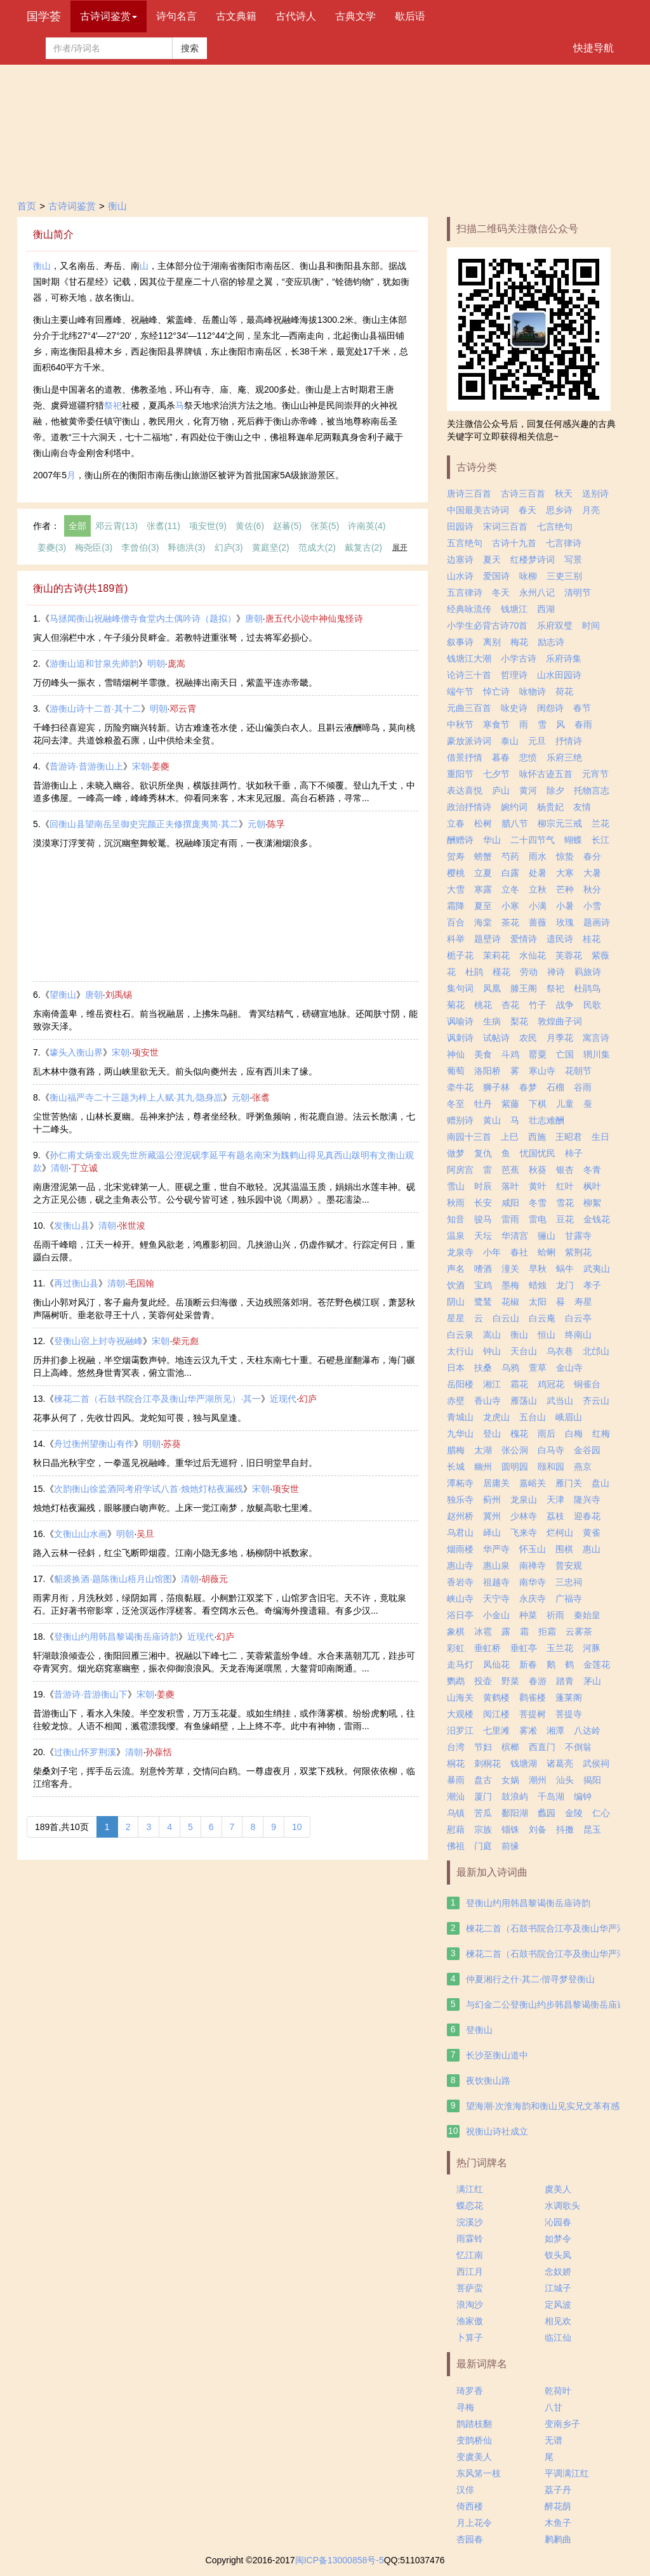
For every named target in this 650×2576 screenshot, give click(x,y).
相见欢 (558, 2321)
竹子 (538, 1005)
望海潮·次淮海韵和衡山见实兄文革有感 (543, 2106)
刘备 (538, 1829)
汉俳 (465, 2490)
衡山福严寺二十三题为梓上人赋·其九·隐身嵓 (136, 1097)
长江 (600, 840)
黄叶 (538, 1186)
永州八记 (537, 592)
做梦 (456, 1153)
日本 (456, 1368)
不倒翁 (578, 1747)
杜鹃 (474, 972)
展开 (400, 547)
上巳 (510, 1137)
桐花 (456, 1763)
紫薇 (600, 955)
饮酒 (456, 1285)
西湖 (546, 609)
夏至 (483, 906)
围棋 (564, 1549)
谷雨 (583, 1087)
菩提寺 (568, 1714)
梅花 (519, 642)
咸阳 (510, 1203)
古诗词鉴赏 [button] (108, 16)
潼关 (510, 1269)
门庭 (483, 1846)
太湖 (483, 1450)
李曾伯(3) (140, 547)
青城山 (460, 1417)
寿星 (583, 1302)
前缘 (510, 1846)
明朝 (156, 663)
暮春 (501, 757)
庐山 (501, 790)
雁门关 (568, 1483)
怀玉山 (532, 1549)
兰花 (600, 823)
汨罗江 (460, 1730)
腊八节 (514, 823)
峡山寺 (460, 1598)
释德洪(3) (186, 547)
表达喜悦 (464, 790)
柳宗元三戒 (560, 823)
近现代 (283, 1399)
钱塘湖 (523, 1763)
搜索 (190, 48)
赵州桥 (460, 1516)
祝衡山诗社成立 (497, 2131)
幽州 (483, 1466)
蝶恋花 (469, 2205)
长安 (483, 1203)
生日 (600, 1137)
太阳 (538, 1302)
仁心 (601, 1813)
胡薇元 (214, 1579)
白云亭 (578, 1318)
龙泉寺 (460, 1252)
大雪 (456, 889)
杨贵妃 (550, 807)
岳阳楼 (460, 1384)
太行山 (460, 1351)
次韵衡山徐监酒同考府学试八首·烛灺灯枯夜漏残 (148, 1489)
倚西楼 (469, 2506)
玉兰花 (560, 1648)
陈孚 (276, 824)
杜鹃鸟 (587, 988)
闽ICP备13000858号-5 (339, 2560)
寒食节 (496, 724)
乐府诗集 (563, 658)
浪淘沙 (469, 2304)
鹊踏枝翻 (474, 2424)
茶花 (510, 922)
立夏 (483, 873)
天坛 (483, 1236)
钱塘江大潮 (469, 658)
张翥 (261, 1097)
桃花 (483, 1005)
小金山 (496, 1615)
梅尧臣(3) (93, 547)
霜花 (519, 1384)
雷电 (538, 1219)
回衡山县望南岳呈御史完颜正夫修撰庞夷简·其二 (144, 824)
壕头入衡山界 (76, 1052)
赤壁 (456, 1401)
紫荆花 (578, 1252)
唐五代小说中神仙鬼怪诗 (314, 618)
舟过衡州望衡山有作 (94, 1444)
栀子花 (460, 955)
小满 (538, 906)
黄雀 (591, 1532)
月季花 (560, 1038)
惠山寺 (460, 1565)
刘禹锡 (118, 995)
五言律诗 (464, 592)
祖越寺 (496, 1582)
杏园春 (469, 2539)
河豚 (591, 1648)
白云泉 (460, 1335)
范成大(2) (317, 547)
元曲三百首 (469, 708)
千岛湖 (551, 1796)
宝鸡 (483, 1285)
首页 (26, 205)
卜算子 (469, 2337)
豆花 (565, 1219)
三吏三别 (564, 576)
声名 (456, 1269)
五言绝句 (464, 543)
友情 (582, 807)
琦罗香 (469, 2391)
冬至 (456, 1104)
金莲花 (596, 1664)
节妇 (483, 1747)
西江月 (469, 2271)
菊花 (456, 1005)
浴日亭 (460, 1615)
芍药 (510, 856)
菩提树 (532, 1714)
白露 (510, 873)
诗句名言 (176, 16)
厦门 (483, 1796)
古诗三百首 (523, 493)
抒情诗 (568, 741)
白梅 (574, 1434)
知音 (456, 1219)
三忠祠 (568, 1582)
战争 (565, 1005)
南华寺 (532, 1582)
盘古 (483, 1780)
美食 (483, 1054)
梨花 (519, 1021)
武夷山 (596, 1269)
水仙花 (532, 955)
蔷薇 (538, 922)
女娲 (510, 1780)
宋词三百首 (505, 526)
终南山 (578, 1335)
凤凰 (492, 988)
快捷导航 (593, 47)
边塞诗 (460, 559)
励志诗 (551, 642)
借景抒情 (464, 757)
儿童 (565, 1104)
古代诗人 (295, 16)
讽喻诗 (460, 1021)
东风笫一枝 (478, 2473)
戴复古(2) (363, 547)
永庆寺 (532, 1598)
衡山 (117, 205)
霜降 (456, 906)
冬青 (592, 1170)
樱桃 (456, 873)
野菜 (510, 1681)
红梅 (601, 1434)
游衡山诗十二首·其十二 (95, 708)
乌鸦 (510, 1368)
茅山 (592, 1681)
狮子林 (496, 1087)
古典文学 (355, 16)
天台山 (523, 1351)
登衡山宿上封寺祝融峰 (98, 1341)
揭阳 (592, 1780)
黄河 (528, 790)
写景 (573, 559)
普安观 (568, 1565)
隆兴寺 (587, 1499)
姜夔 (160, 766)
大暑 (592, 873)
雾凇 (528, 1730)
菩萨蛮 (469, 2288)
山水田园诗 (559, 675)
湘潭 (555, 1730)
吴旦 (145, 1534)
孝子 (592, 1285)
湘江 (492, 1384)
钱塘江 (514, 609)
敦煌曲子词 (560, 1021)
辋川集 (596, 1054)
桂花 (591, 939)
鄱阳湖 (514, 1813)
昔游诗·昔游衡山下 (91, 1694)
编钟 (583, 1796)
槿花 (501, 972)
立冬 (510, 889)
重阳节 (460, 774)
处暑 (538, 873)
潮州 (538, 1780)
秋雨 (456, 1203)
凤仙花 (496, 1664)
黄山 (492, 1120)
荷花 (564, 691)
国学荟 (44, 16)
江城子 (558, 2288)
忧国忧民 (537, 1153)
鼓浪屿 (514, 1796)
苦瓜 (483, 1813)
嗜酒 (483, 1269)
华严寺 (496, 1549)
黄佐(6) (249, 526)
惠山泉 (496, 1565)
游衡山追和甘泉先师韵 (94, 663)
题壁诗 (487, 939)
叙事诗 (460, 642)
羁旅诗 (587, 972)
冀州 (492, 1516)
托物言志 (591, 790)
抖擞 (565, 1829)
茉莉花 (496, 955)
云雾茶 (579, 1631)
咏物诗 (532, 691)
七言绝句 (555, 526)
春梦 (528, 1087)
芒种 (565, 889)
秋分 (592, 889)
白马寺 (551, 1450)
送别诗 (595, 493)
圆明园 (514, 1466)
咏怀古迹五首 (546, 774)
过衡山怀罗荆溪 (85, 1752)
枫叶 (592, 1186)
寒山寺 (542, 1071)
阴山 (456, 1302)
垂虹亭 (523, 1648)
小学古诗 (518, 658)
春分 (592, 856)
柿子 (574, 1153)
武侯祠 (596, 1763)
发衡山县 (72, 1225)
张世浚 (132, 1225)
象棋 (456, 1631)
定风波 (558, 2304)
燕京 (583, 1466)
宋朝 (141, 766)
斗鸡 (510, 1054)
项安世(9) (208, 526)
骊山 (546, 1236)
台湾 (456, 1747)
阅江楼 (496, 1714)
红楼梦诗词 (532, 559)
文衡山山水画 (80, 1534)
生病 (492, 1021)
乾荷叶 (558, 2391)
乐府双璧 (555, 625)
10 (297, 1827)
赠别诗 (460, 1120)
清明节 (577, 592)
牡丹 (483, 1104)
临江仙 (558, 2337)
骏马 (483, 1219)
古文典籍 (236, 16)
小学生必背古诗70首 (487, 625)
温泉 (456, 1236)
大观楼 (460, 1714)
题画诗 (596, 922)
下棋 (538, 1104)
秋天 (564, 493)
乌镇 (456, 1813)
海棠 (483, 922)
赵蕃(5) (287, 526)
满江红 (469, 2189)
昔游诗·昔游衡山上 (86, 766)
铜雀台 (587, 1384)
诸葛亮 (560, 1763)
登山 (492, 1434)
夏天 (492, 559)
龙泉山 (523, 1499)
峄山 (492, 1532)
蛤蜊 (546, 1252)
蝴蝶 (573, 840)
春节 (582, 708)
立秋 (538, 889)
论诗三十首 (469, 675)
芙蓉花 (568, 955)
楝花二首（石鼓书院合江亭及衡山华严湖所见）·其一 (157, 1399)
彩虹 (456, 1648)
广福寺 (568, 1598)
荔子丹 (558, 2490)
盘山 (600, 1483)
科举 (456, 939)
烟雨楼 (460, 1549)
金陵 (574, 1813)
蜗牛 (565, 1269)
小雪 (592, 906)
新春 (528, 1664)
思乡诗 (559, 510)
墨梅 (510, 1285)
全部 (77, 526)
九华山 (460, 1434)
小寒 (510, 906)
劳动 (529, 972)
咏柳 (528, 576)
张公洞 (514, 1450)
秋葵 (538, 1170)
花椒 (510, 1302)
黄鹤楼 (496, 1697)
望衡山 (63, 995)
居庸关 (496, 1483)
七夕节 (496, 774)
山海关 (460, 1697)
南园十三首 (469, 1137)
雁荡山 (523, 1401)
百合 (456, 922)
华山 (492, 840)
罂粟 (538, 1054)
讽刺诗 (460, 1038)
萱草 (538, 1368)
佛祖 (456, 1846)
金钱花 (596, 1219)
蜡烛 (538, 1285)
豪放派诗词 (469, 741)
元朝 (256, 824)
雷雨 (510, 1219)
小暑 (565, 906)
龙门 (565, 1285)
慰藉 (456, 1829)
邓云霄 (182, 708)
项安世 (145, 1052)
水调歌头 (562, 2205)
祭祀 (113, 405)
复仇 (483, 1153)
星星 (456, 1318)
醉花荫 (558, 2506)
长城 (456, 1466)
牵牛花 (460, 1087)
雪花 (565, 1203)
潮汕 (456, 1796)
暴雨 (456, 1780)
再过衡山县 (76, 1283)
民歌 (592, 1005)
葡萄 (456, 1071)
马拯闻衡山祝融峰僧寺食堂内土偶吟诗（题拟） (143, 618)
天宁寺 (496, 1598)
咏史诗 (514, 708)
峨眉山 (568, 1417)
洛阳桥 (487, 1071)
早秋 (538, 1269)
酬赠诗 (460, 840)
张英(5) (324, 526)
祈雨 (555, 1615)
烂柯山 (560, 1532)
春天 (527, 510)
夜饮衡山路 (488, 2081)
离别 (492, 642)
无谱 (553, 2440)
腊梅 (456, 1450)
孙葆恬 (158, 1752)
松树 (483, 823)
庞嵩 (176, 663)
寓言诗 (596, 1038)
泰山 (510, 741)
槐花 (519, 1434)
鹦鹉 (456, 1681)
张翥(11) (163, 526)
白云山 (506, 1318)
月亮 (591, 510)
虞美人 (558, 2189)
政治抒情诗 (469, 807)
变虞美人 (474, 2457)
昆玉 (592, 1829)
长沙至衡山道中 (497, 2055)
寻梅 (465, 2407)
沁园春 (558, 2222)
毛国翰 (141, 1283)
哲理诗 (514, 675)
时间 (591, 625)
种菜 (528, 1615)
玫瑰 (565, 922)
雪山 (456, 1186)
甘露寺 (578, 1236)
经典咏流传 (469, 609)
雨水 (538, 856)
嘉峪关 (532, 1483)
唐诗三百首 (469, 493)
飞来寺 (523, 1532)
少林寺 (523, 1516)
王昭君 (568, 1137)
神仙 (456, 1054)
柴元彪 (185, 1341)
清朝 (60, 1168)
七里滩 (496, 1730)
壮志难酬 (546, 1120)
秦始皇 (587, 1615)
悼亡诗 (496, 691)
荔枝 (555, 1516)
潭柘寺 (460, 1483)
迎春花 (587, 1516)
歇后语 (410, 16)
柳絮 (592, 1203)
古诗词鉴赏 (72, 205)
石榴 (555, 1087)
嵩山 (492, 1335)
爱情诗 (523, 939)
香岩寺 (460, 1582)
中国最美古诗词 (478, 510)
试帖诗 (496, 1038)
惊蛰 (565, 856)
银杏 (565, 1170)
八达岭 (587, 1730)
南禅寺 (532, 1565)
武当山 (560, 1401)
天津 (555, 1499)
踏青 (565, 1681)
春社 (519, 1252)
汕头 (565, 1780)
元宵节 (595, 774)
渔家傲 (469, 2321)
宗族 (483, 1829)
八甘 (553, 2407)
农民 (528, 1038)
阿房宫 (460, 1170)
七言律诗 (563, 543)
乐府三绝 (564, 757)
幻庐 (308, 1399)
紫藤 (510, 1104)
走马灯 (460, 1664)
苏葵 (172, 1444)
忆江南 (469, 2255)
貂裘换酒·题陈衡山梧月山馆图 (113, 1579)
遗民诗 (560, 939)
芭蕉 (510, 1170)
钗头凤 (558, 2255)
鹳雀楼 (532, 1697)
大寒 (565, 873)
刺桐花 (487, 1763)
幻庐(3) (229, 547)
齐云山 (596, 1401)
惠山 (591, 1549)
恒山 (546, 1335)
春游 (538, 1681)
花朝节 (578, 1071)
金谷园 (587, 1450)
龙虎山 (496, 1417)
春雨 (583, 724)
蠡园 (546, 1813)
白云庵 (542, 1318)
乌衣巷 (560, 1351)
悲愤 (528, 757)
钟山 (492, 1351)
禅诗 (556, 972)
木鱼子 (558, 2523)
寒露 (483, 889)
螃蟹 (483, 856)
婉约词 (514, 807)
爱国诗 (496, 576)
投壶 (483, 1681)
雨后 (546, 1434)
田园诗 (460, 526)
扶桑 (483, 1368)
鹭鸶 (483, 1302)
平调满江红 (567, 2473)
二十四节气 (532, 840)
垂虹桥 (487, 1648)
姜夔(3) (51, 547)
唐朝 (254, 618)
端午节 (460, 691)
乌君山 (460, 1532)
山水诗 (460, 576)
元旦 (537, 741)
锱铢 (510, 1829)
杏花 (510, 1005)
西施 (537, 1137)
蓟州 (492, 1499)
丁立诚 (84, 1168)
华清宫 (514, 1236)
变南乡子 (562, 2424)
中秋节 (460, 724)
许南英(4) (366, 526)
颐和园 (551, 1466)
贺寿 (456, 856)
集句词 (460, 988)
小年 (492, 1252)
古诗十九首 (514, 543)
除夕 (555, 790)
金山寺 (569, 1368)
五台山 (532, 1417)
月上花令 (474, 2523)
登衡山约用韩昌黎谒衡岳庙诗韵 (116, 1636)
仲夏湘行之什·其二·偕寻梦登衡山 (530, 1979)
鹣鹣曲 (558, 2539)
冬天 (501, 592)
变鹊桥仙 (474, 2440)
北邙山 (596, 1351)
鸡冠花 (551, 1384)
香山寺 (487, 1401)
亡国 (565, 1054)
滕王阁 (523, 988)
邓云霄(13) (116, 526)
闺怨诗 (550, 708)
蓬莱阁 (568, 1697)
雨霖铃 (469, 2238)
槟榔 (510, 1747)
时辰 (483, 1186)
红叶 (565, 1186)
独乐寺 (460, 1499)
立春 (456, 823)
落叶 (510, 1186)
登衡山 (479, 2030)
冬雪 (538, 1203)
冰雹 (483, 1631)
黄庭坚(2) (270, 547)
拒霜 (547, 1631)
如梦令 (558, 2238)
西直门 (542, 1747)
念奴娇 (558, 2271)
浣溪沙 (469, 2222)
